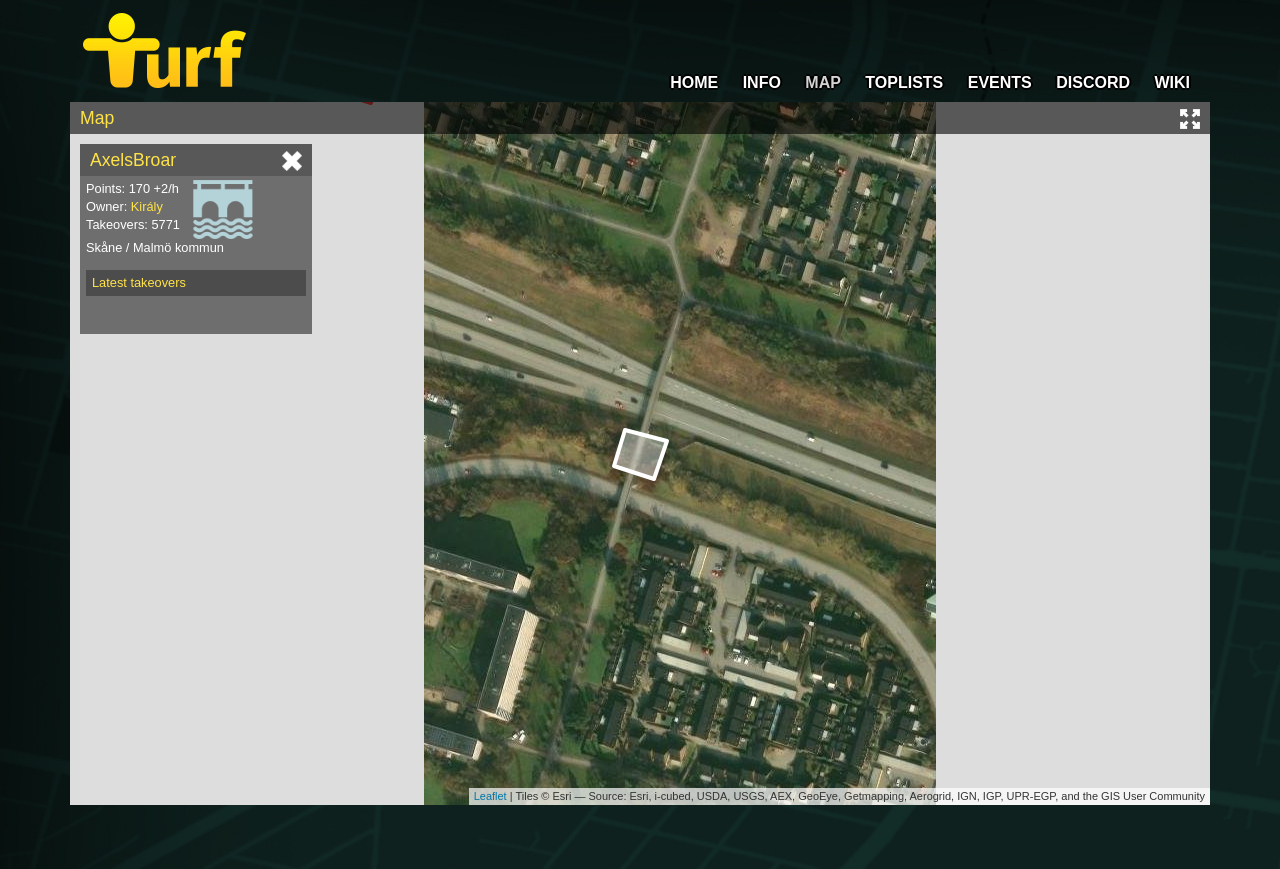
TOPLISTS (904, 82)
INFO (762, 82)
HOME (694, 82)
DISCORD (1093, 82)
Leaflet (490, 796)
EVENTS (1000, 82)
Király (147, 206)
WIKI (1172, 82)
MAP (823, 82)
